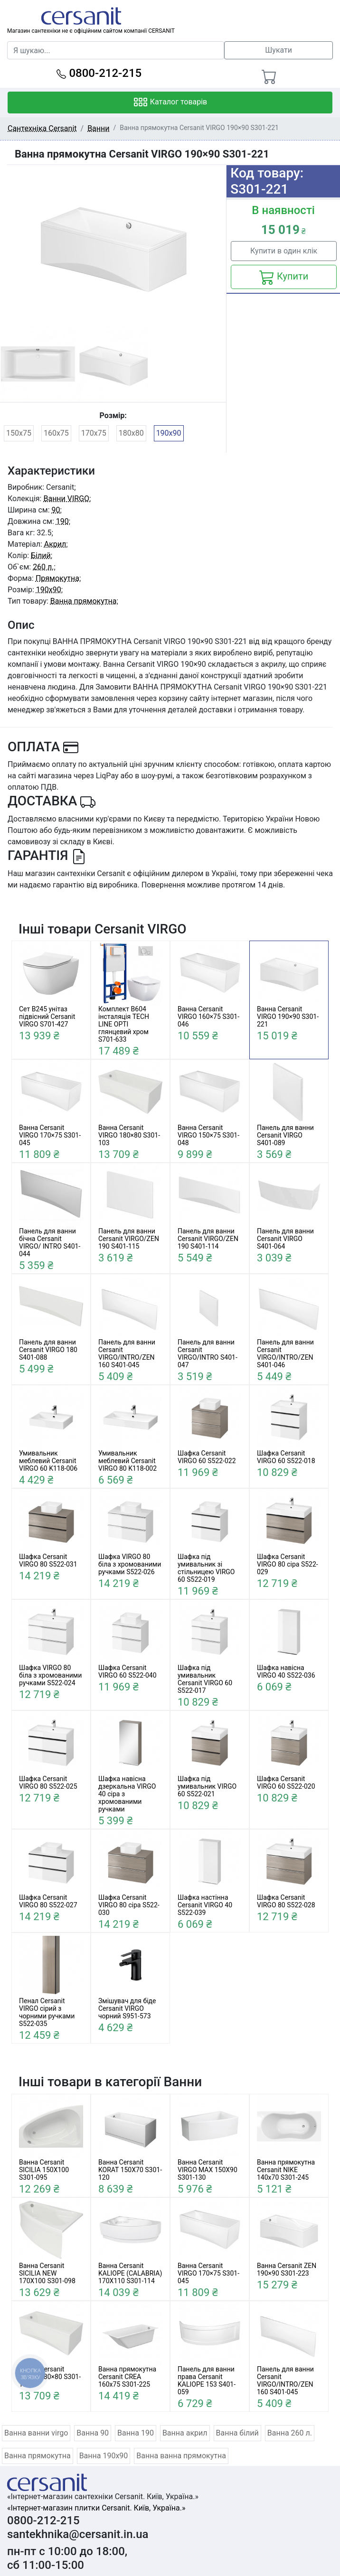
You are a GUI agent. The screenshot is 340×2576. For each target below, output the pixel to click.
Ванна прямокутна (83, 601)
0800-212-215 (99, 73)
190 (62, 521)
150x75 (18, 433)
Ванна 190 (135, 2432)
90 (56, 509)
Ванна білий (237, 2432)
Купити (283, 277)
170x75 (93, 433)
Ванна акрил (185, 2432)
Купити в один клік (283, 250)
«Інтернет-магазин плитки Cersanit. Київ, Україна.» (96, 2507)
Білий (41, 555)
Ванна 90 (92, 2432)
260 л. (43, 566)
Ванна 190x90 (103, 2455)
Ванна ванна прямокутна (181, 2455)
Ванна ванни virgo (36, 2432)
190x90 (168, 433)
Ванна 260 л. (289, 2432)
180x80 (131, 433)
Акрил (55, 544)
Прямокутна (57, 578)
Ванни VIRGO (66, 498)
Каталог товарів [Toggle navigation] (170, 102)
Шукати (278, 50)
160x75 (56, 433)
